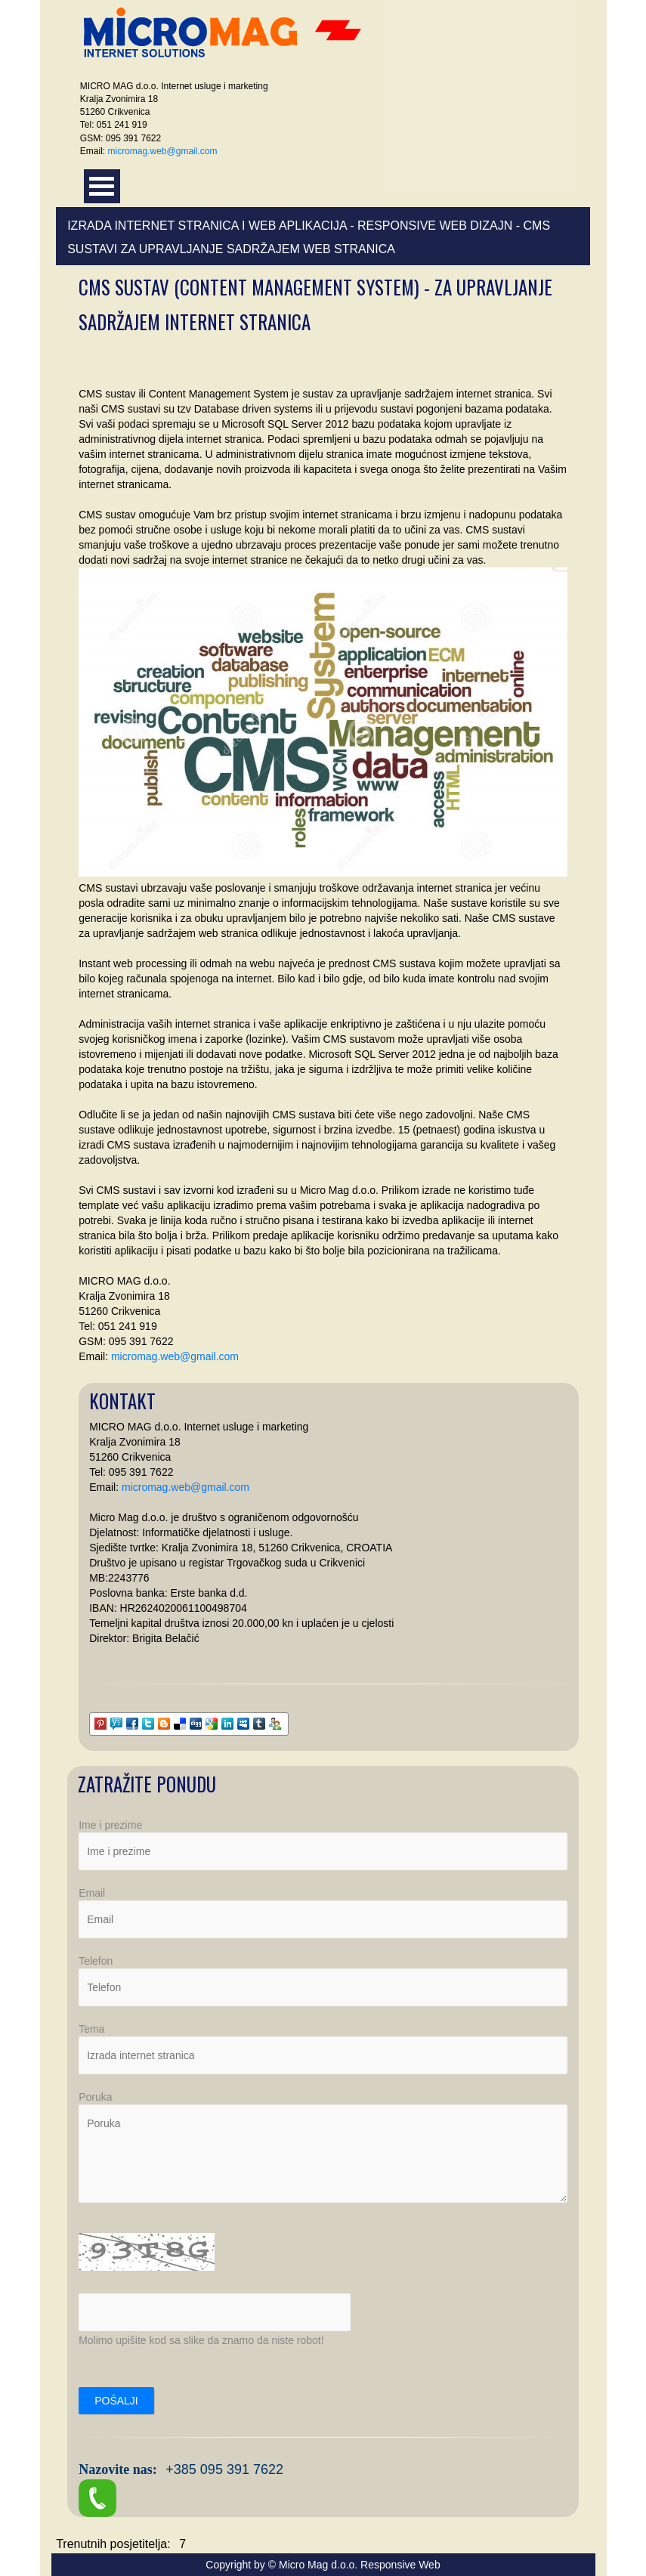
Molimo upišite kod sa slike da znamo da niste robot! (201, 2340)
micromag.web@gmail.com (163, 151)
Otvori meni (102, 186)
